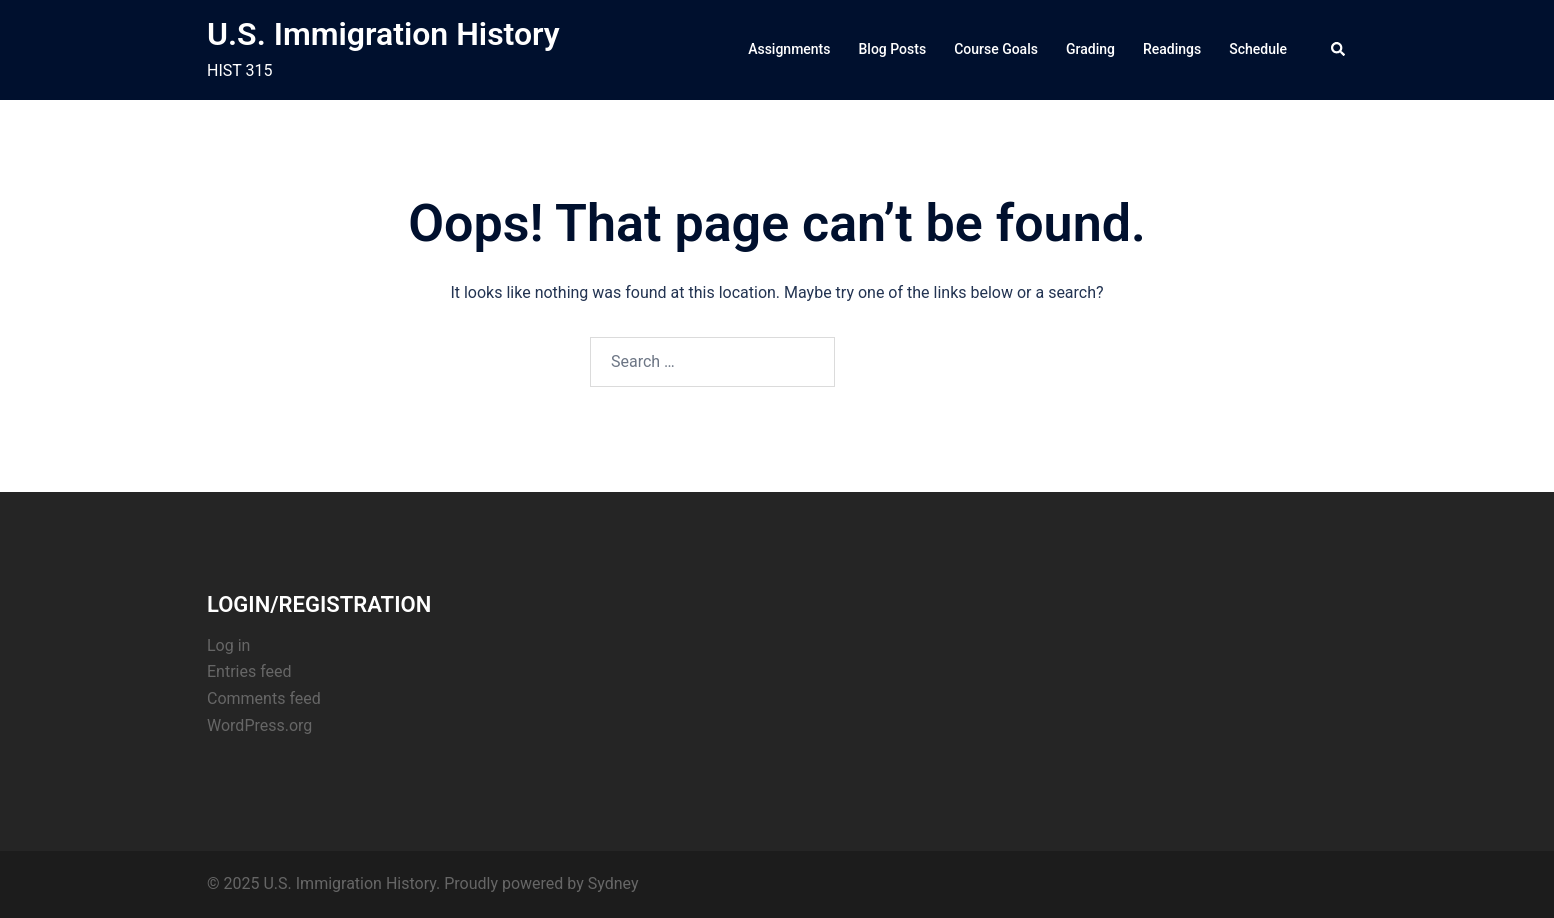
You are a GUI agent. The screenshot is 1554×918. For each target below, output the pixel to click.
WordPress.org (259, 725)
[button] (1339, 50)
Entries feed (249, 671)
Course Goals (996, 49)
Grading (1090, 49)
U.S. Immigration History (383, 34)
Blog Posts (893, 49)
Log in (228, 645)
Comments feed (264, 698)
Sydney (613, 883)
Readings (1172, 49)
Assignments (789, 49)
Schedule (1258, 49)
